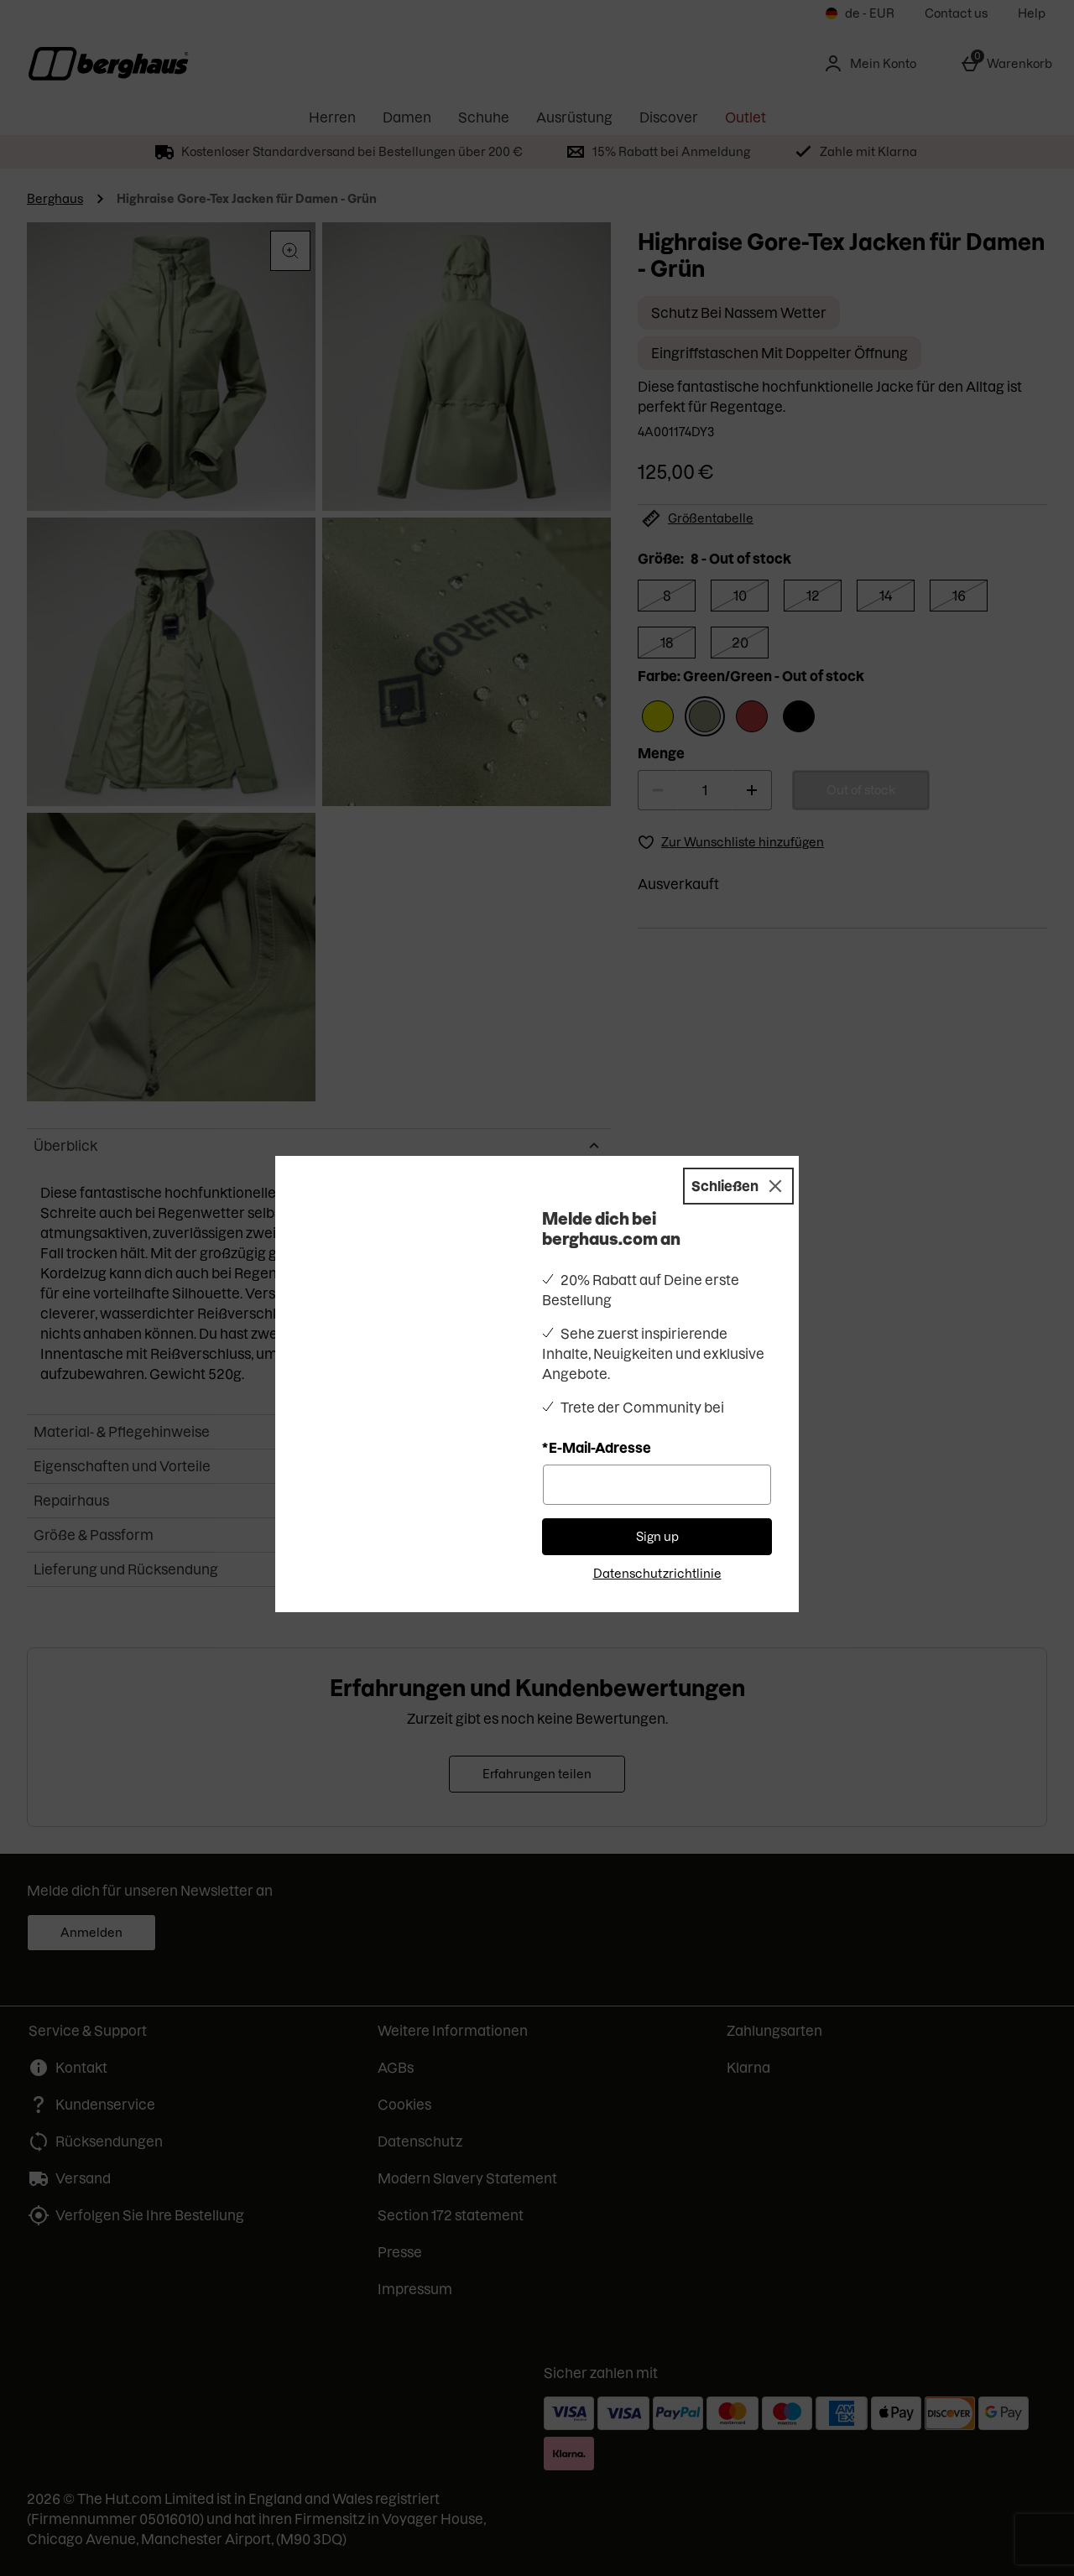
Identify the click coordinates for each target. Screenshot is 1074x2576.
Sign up (657, 1511)
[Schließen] (738, 1160)
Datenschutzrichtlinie (657, 1548)
